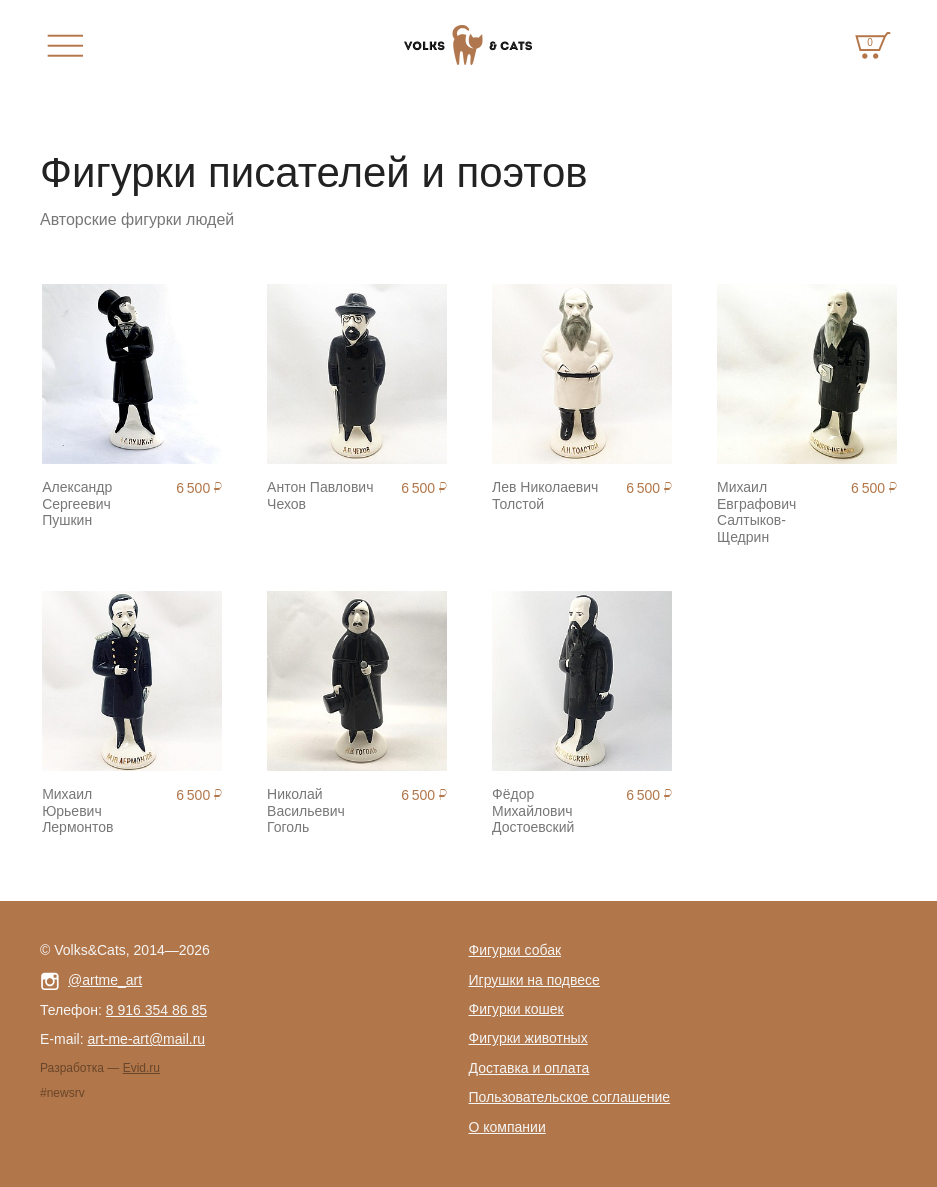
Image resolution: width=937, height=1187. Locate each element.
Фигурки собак (515, 950)
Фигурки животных (528, 1038)
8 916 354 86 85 (156, 1010)
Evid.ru (141, 1068)
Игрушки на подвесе (534, 980)
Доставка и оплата (529, 1068)
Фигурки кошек (516, 1009)
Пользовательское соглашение (570, 1097)
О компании (507, 1127)
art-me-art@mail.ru (146, 1039)
